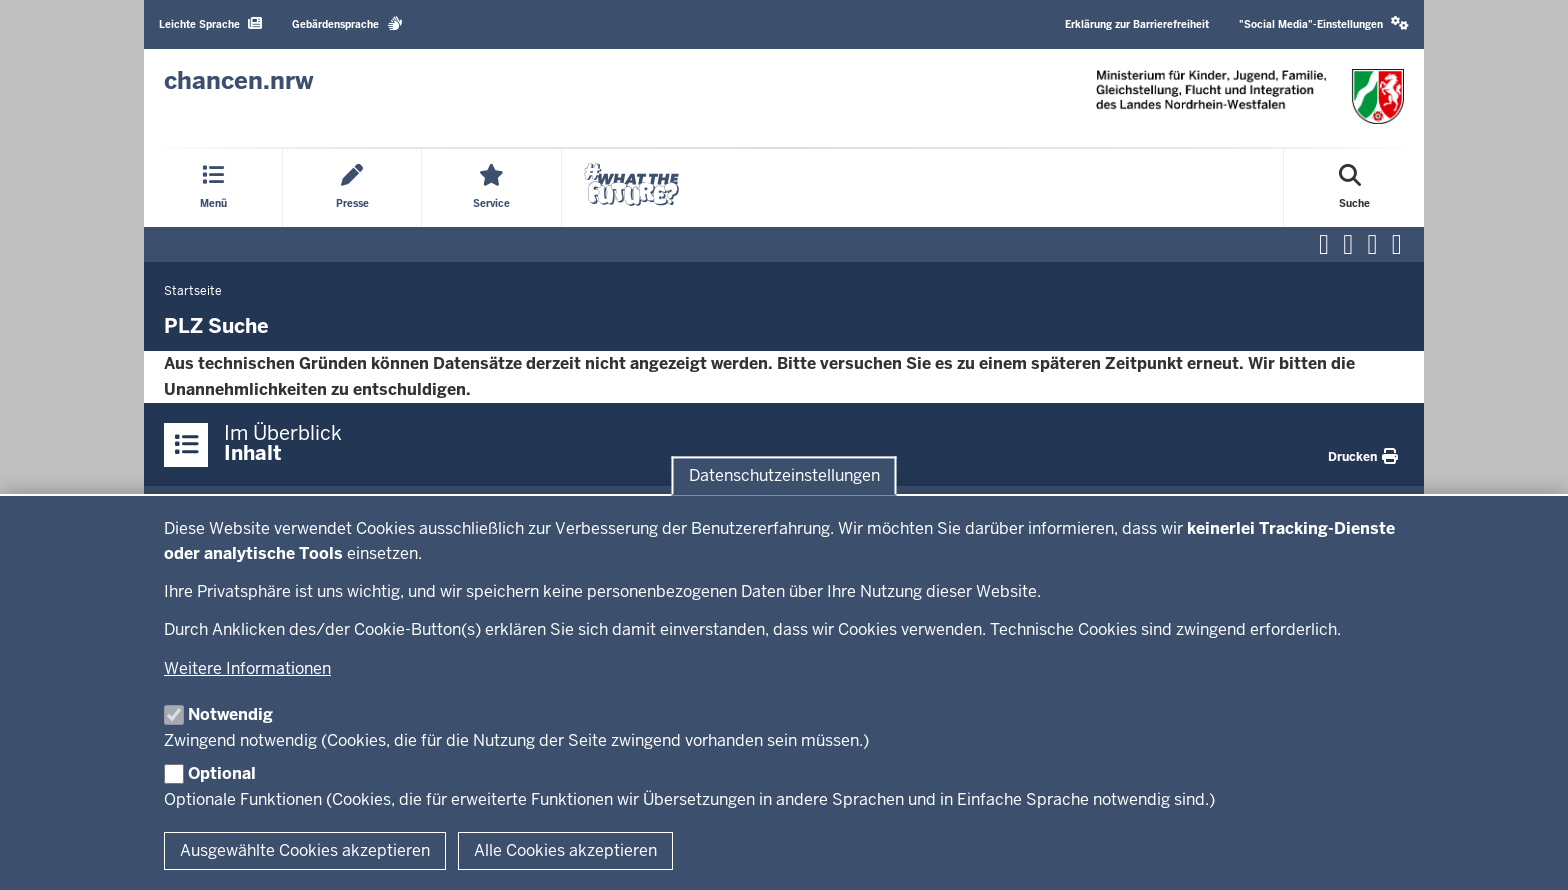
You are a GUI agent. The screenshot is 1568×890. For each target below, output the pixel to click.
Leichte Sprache (210, 23)
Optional (222, 773)
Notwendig (230, 714)
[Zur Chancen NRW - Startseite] (239, 81)
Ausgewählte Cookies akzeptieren (305, 850)
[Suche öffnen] (1354, 188)
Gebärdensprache (347, 23)
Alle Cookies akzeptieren (565, 850)
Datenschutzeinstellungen (784, 475)
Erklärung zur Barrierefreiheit (1137, 24)
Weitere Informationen (247, 668)
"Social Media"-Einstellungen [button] (1324, 23)
